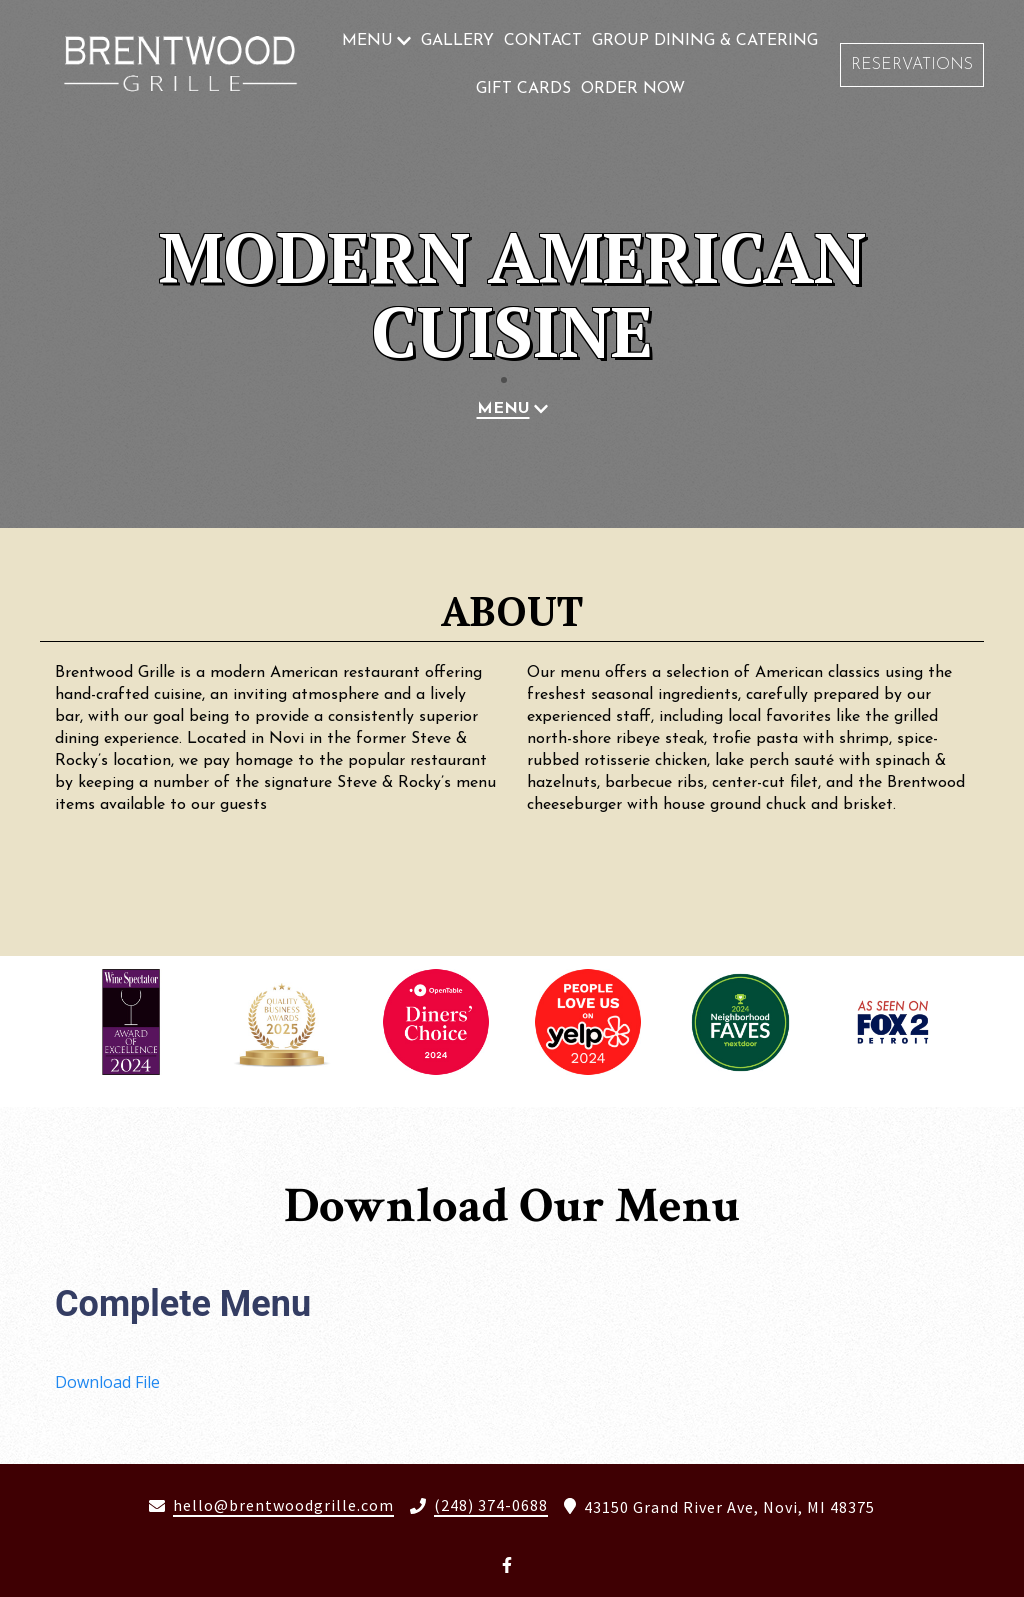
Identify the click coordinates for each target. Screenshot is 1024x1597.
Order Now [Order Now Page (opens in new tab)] (633, 89)
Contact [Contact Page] (543, 41)
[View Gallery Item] (131, 1021)
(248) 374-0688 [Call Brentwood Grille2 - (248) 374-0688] (491, 1505)
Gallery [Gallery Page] (457, 41)
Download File (107, 1382)
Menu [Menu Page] (367, 41)
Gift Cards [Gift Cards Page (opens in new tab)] (523, 89)
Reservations (912, 65)
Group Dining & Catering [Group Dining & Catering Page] (705, 41)
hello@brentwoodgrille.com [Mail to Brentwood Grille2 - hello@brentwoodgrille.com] (283, 1505)
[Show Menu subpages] (404, 41)
